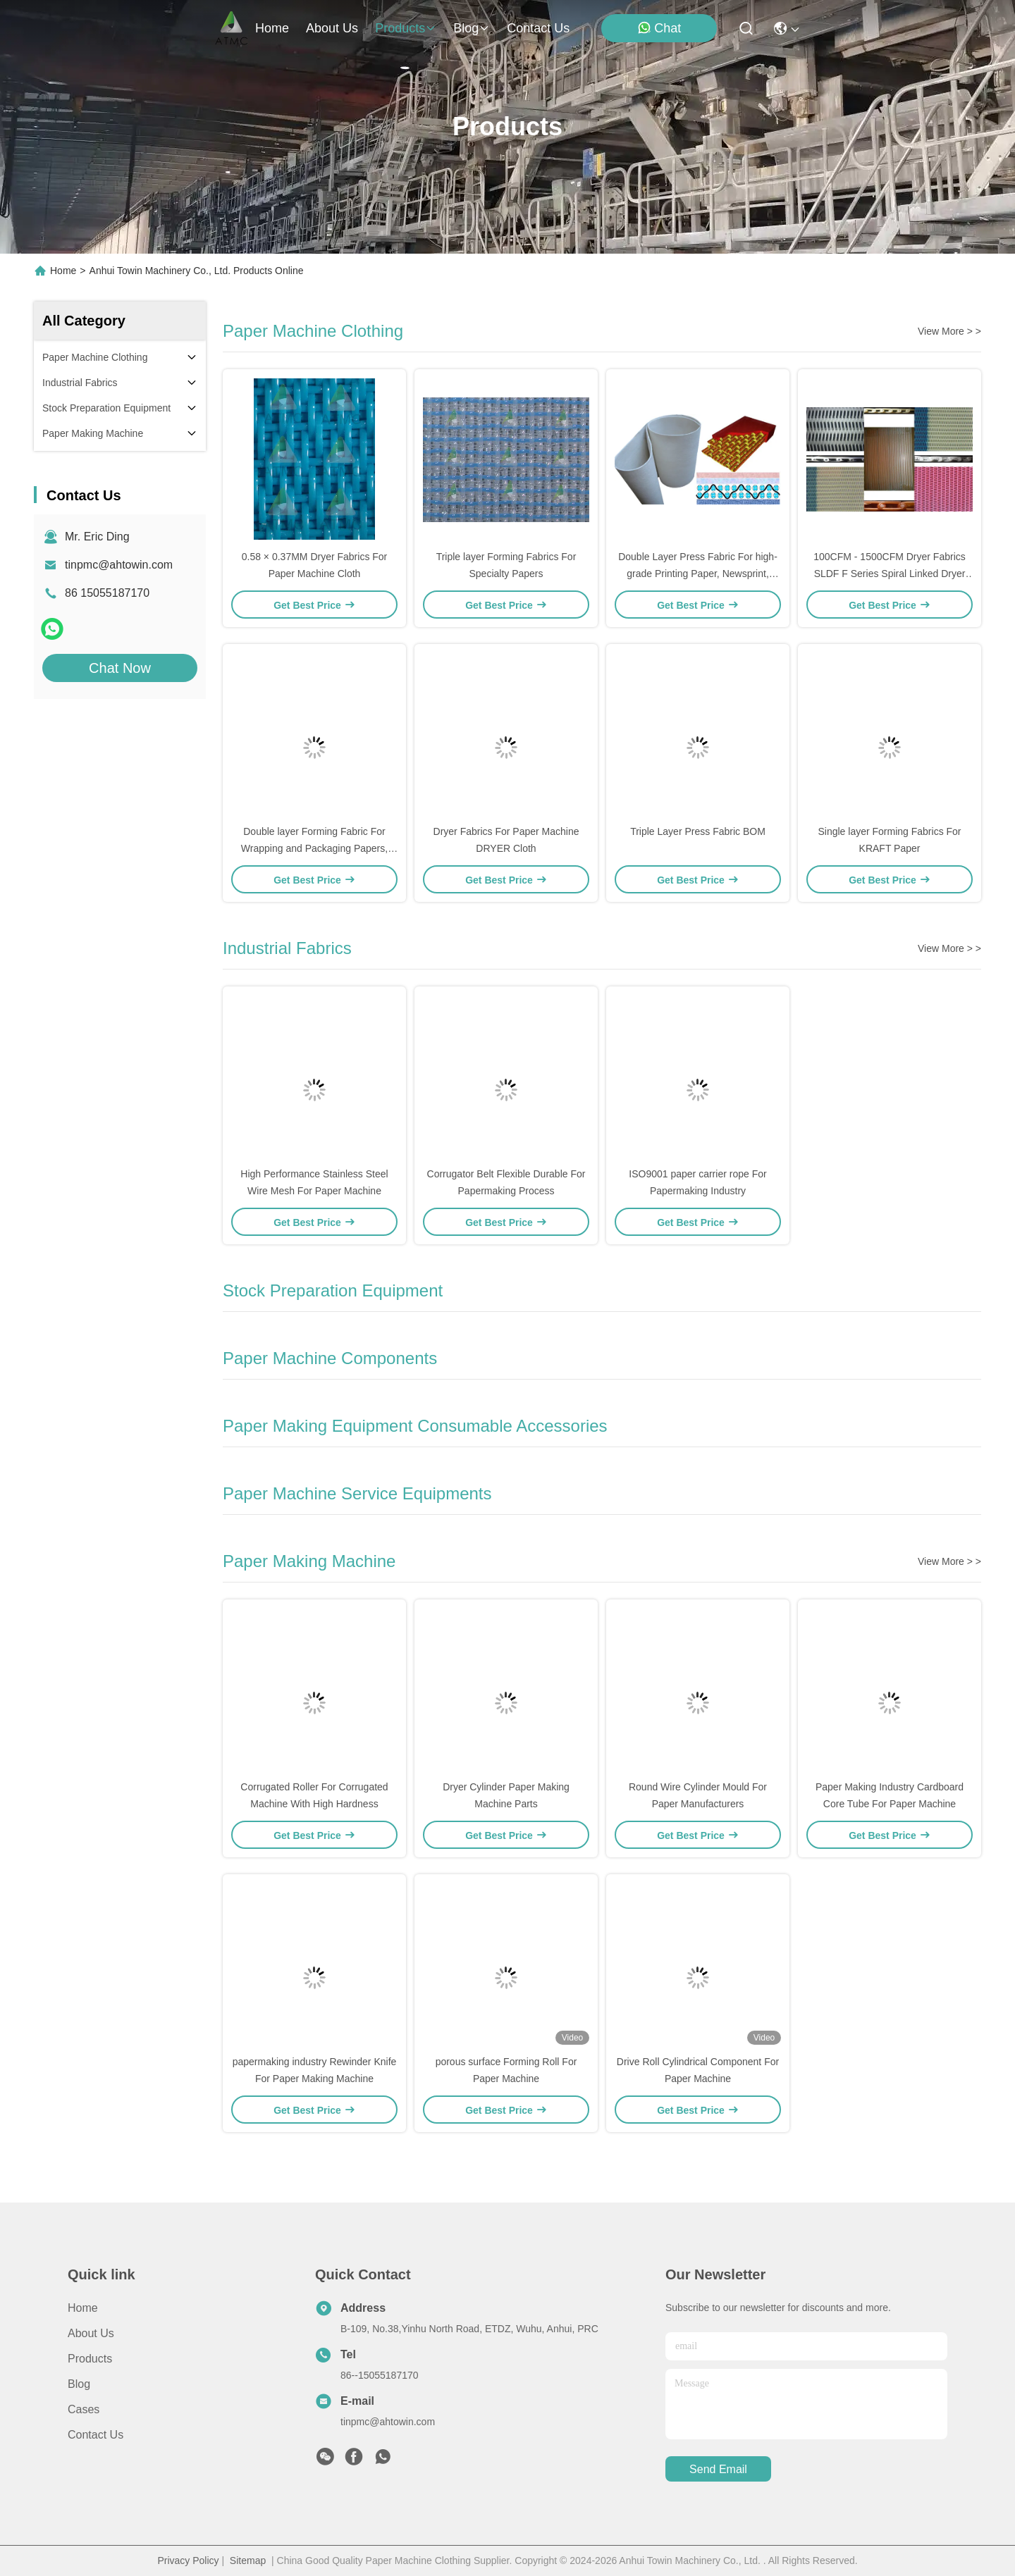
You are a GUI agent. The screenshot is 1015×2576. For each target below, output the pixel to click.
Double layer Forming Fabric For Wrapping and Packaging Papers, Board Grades (314, 848)
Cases (83, 2409)
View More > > (949, 331)
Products (90, 2359)
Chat (659, 27)
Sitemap (248, 2560)
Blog (79, 2384)
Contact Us (95, 2435)
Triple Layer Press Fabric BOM (697, 831)
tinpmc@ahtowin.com (119, 565)
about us (332, 28)
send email (718, 2469)
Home (272, 28)
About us (91, 2333)
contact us (538, 28)
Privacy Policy (188, 2560)
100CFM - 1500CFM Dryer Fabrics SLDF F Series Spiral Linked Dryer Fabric (889, 573)
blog (471, 28)
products (405, 28)
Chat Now (120, 668)
